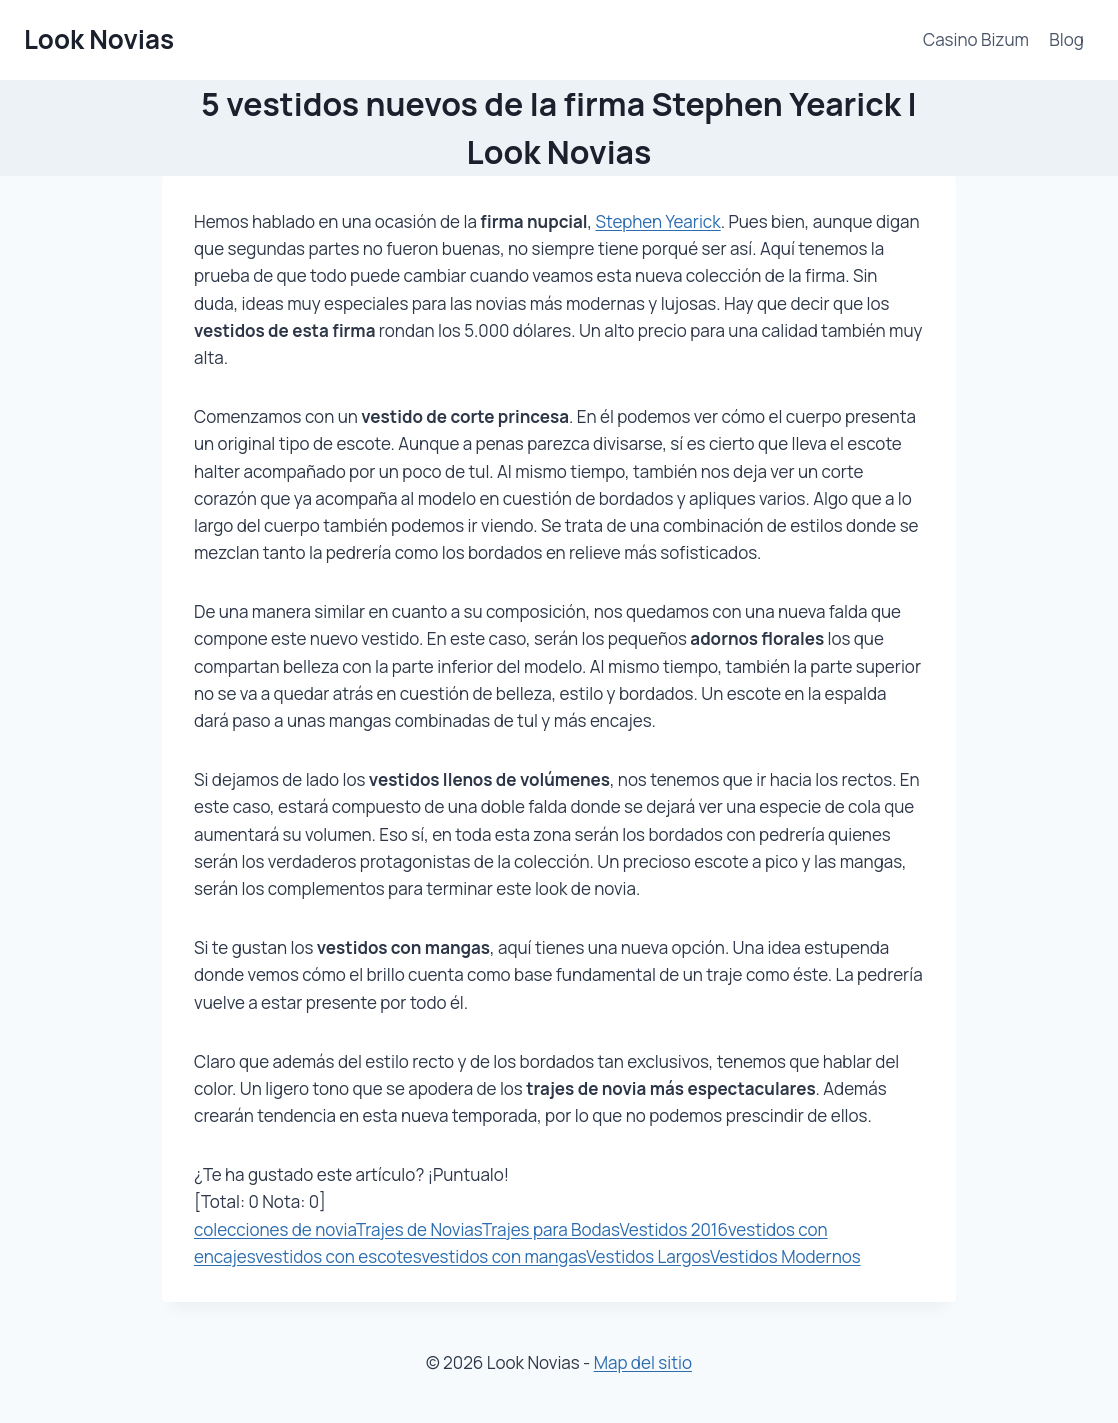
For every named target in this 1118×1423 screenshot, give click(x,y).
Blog (1066, 39)
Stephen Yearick (658, 221)
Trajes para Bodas (551, 1229)
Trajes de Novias (419, 1229)
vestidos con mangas (503, 1256)
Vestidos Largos (648, 1256)
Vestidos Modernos (785, 1256)
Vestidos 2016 (673, 1229)
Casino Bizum (976, 39)
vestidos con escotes (338, 1256)
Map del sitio (643, 1362)
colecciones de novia (275, 1229)
